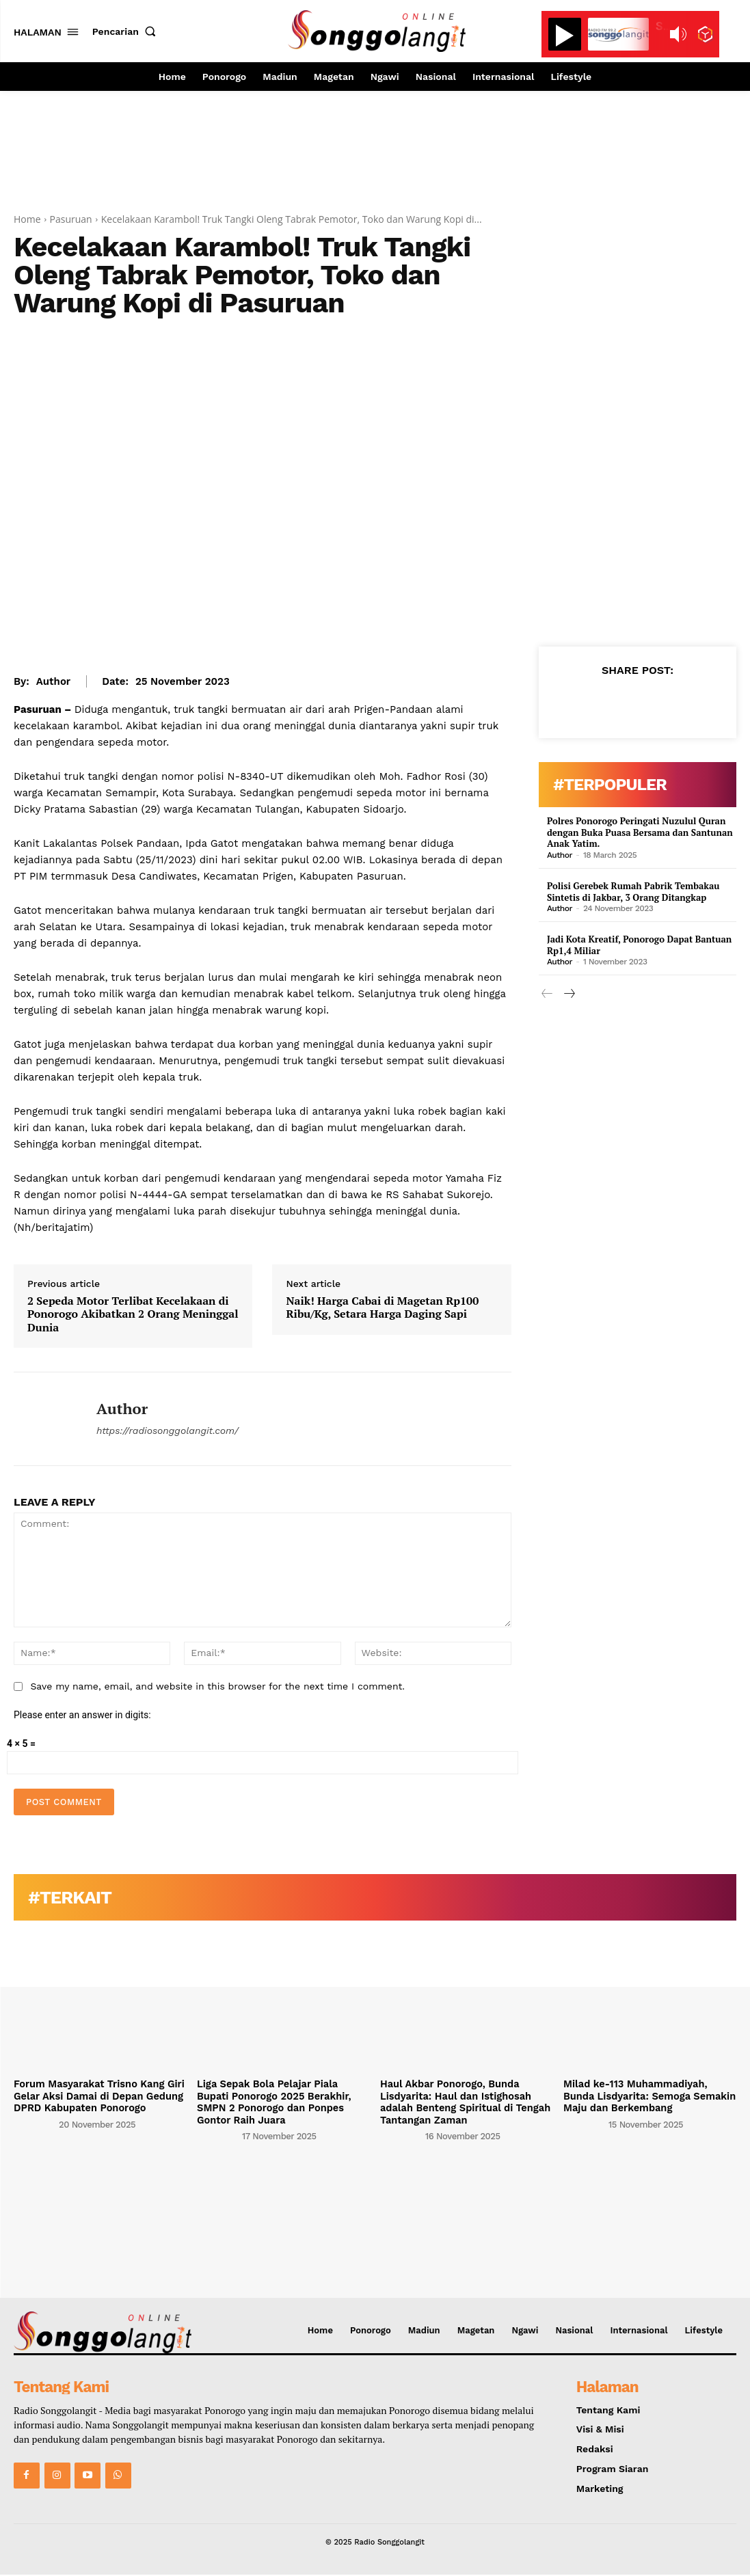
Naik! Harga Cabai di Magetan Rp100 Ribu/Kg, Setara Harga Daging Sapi (382, 1307)
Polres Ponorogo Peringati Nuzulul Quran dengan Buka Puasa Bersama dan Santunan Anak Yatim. (631, 832)
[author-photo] (35, 2122)
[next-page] (569, 992)
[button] (127, 31)
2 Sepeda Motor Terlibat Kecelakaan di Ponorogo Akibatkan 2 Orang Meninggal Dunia (133, 1314)
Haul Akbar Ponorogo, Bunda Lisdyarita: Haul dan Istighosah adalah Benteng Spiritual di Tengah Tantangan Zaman (462, 2101)
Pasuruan (71, 219)
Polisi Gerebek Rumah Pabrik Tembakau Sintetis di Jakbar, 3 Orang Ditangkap (625, 890)
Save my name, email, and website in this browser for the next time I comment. (217, 1686)
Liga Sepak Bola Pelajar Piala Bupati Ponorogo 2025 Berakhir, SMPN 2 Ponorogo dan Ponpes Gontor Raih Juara (281, 2101)
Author (53, 681)
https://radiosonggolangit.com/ (167, 1430)
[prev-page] (547, 992)
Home (27, 219)
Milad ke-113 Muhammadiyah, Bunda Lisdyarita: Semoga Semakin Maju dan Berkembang (648, 2095)
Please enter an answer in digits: (82, 1714)
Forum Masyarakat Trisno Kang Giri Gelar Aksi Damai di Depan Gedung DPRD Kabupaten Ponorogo (96, 2095)
